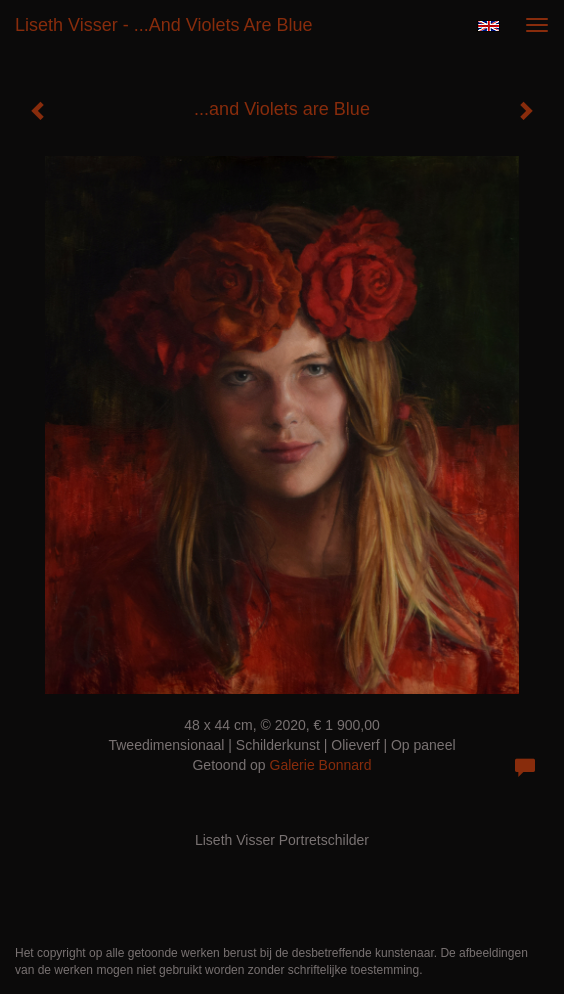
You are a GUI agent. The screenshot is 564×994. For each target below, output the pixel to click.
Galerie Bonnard (321, 765)
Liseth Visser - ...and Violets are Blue (164, 25)
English (488, 26)
